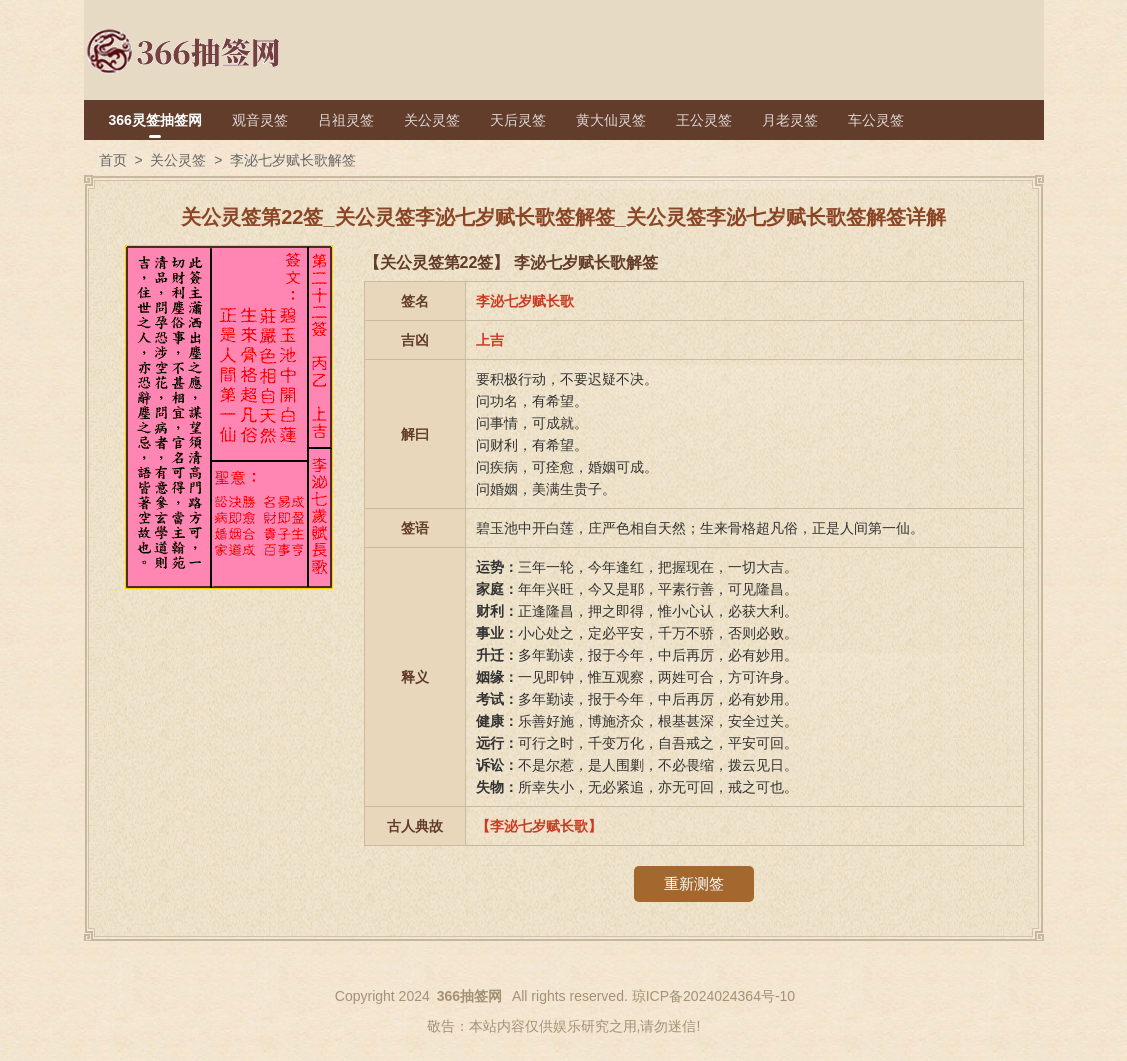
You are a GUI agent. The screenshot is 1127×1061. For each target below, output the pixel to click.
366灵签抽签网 (155, 120)
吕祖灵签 (346, 120)
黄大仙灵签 (611, 120)
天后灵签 (518, 120)
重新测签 (694, 883)
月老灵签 (790, 120)
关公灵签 (432, 120)
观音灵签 (260, 120)
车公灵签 (876, 120)
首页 (113, 160)
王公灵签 (704, 120)
